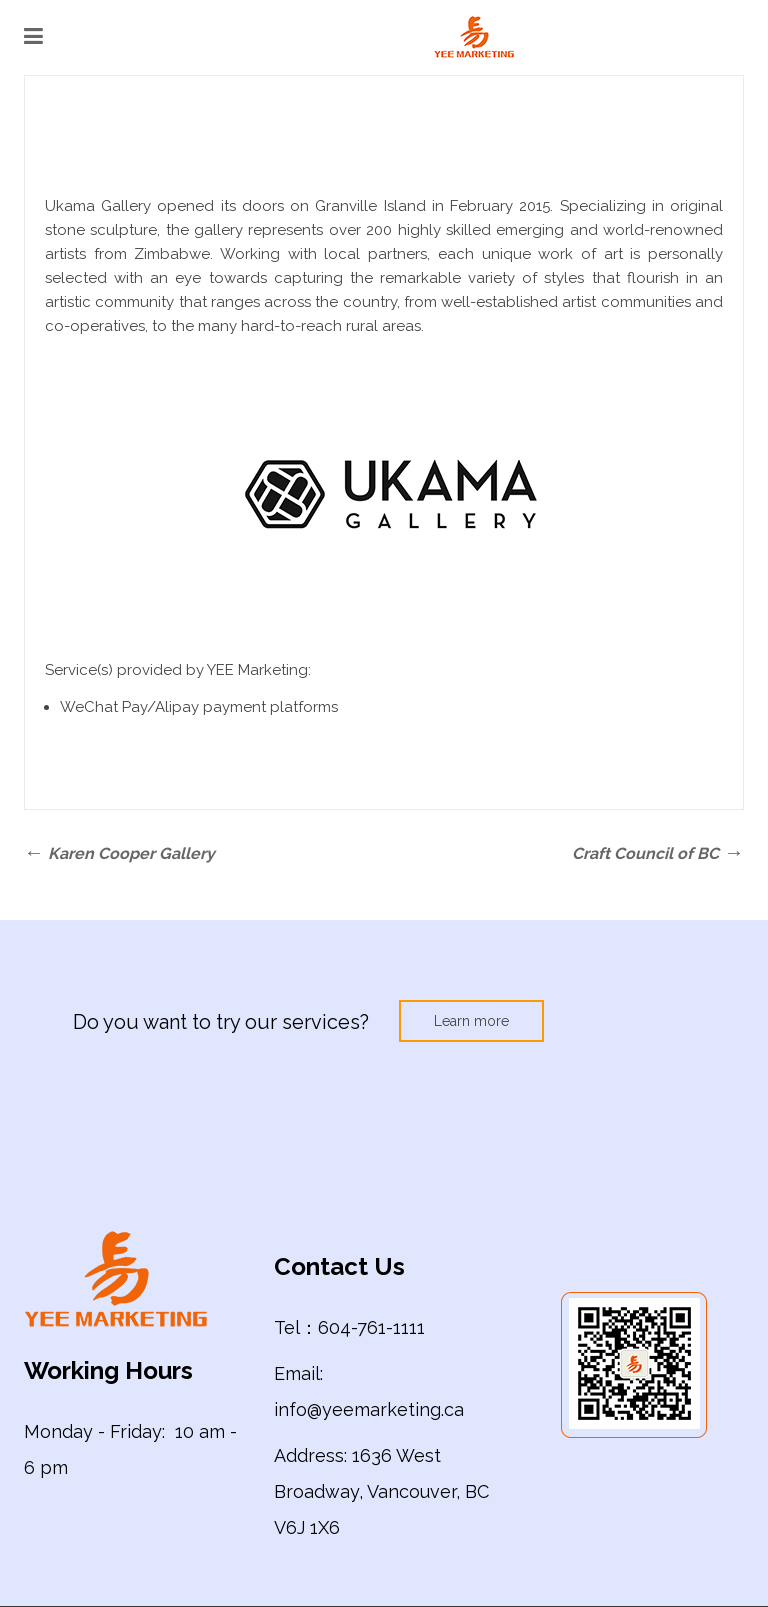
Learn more (471, 1021)
